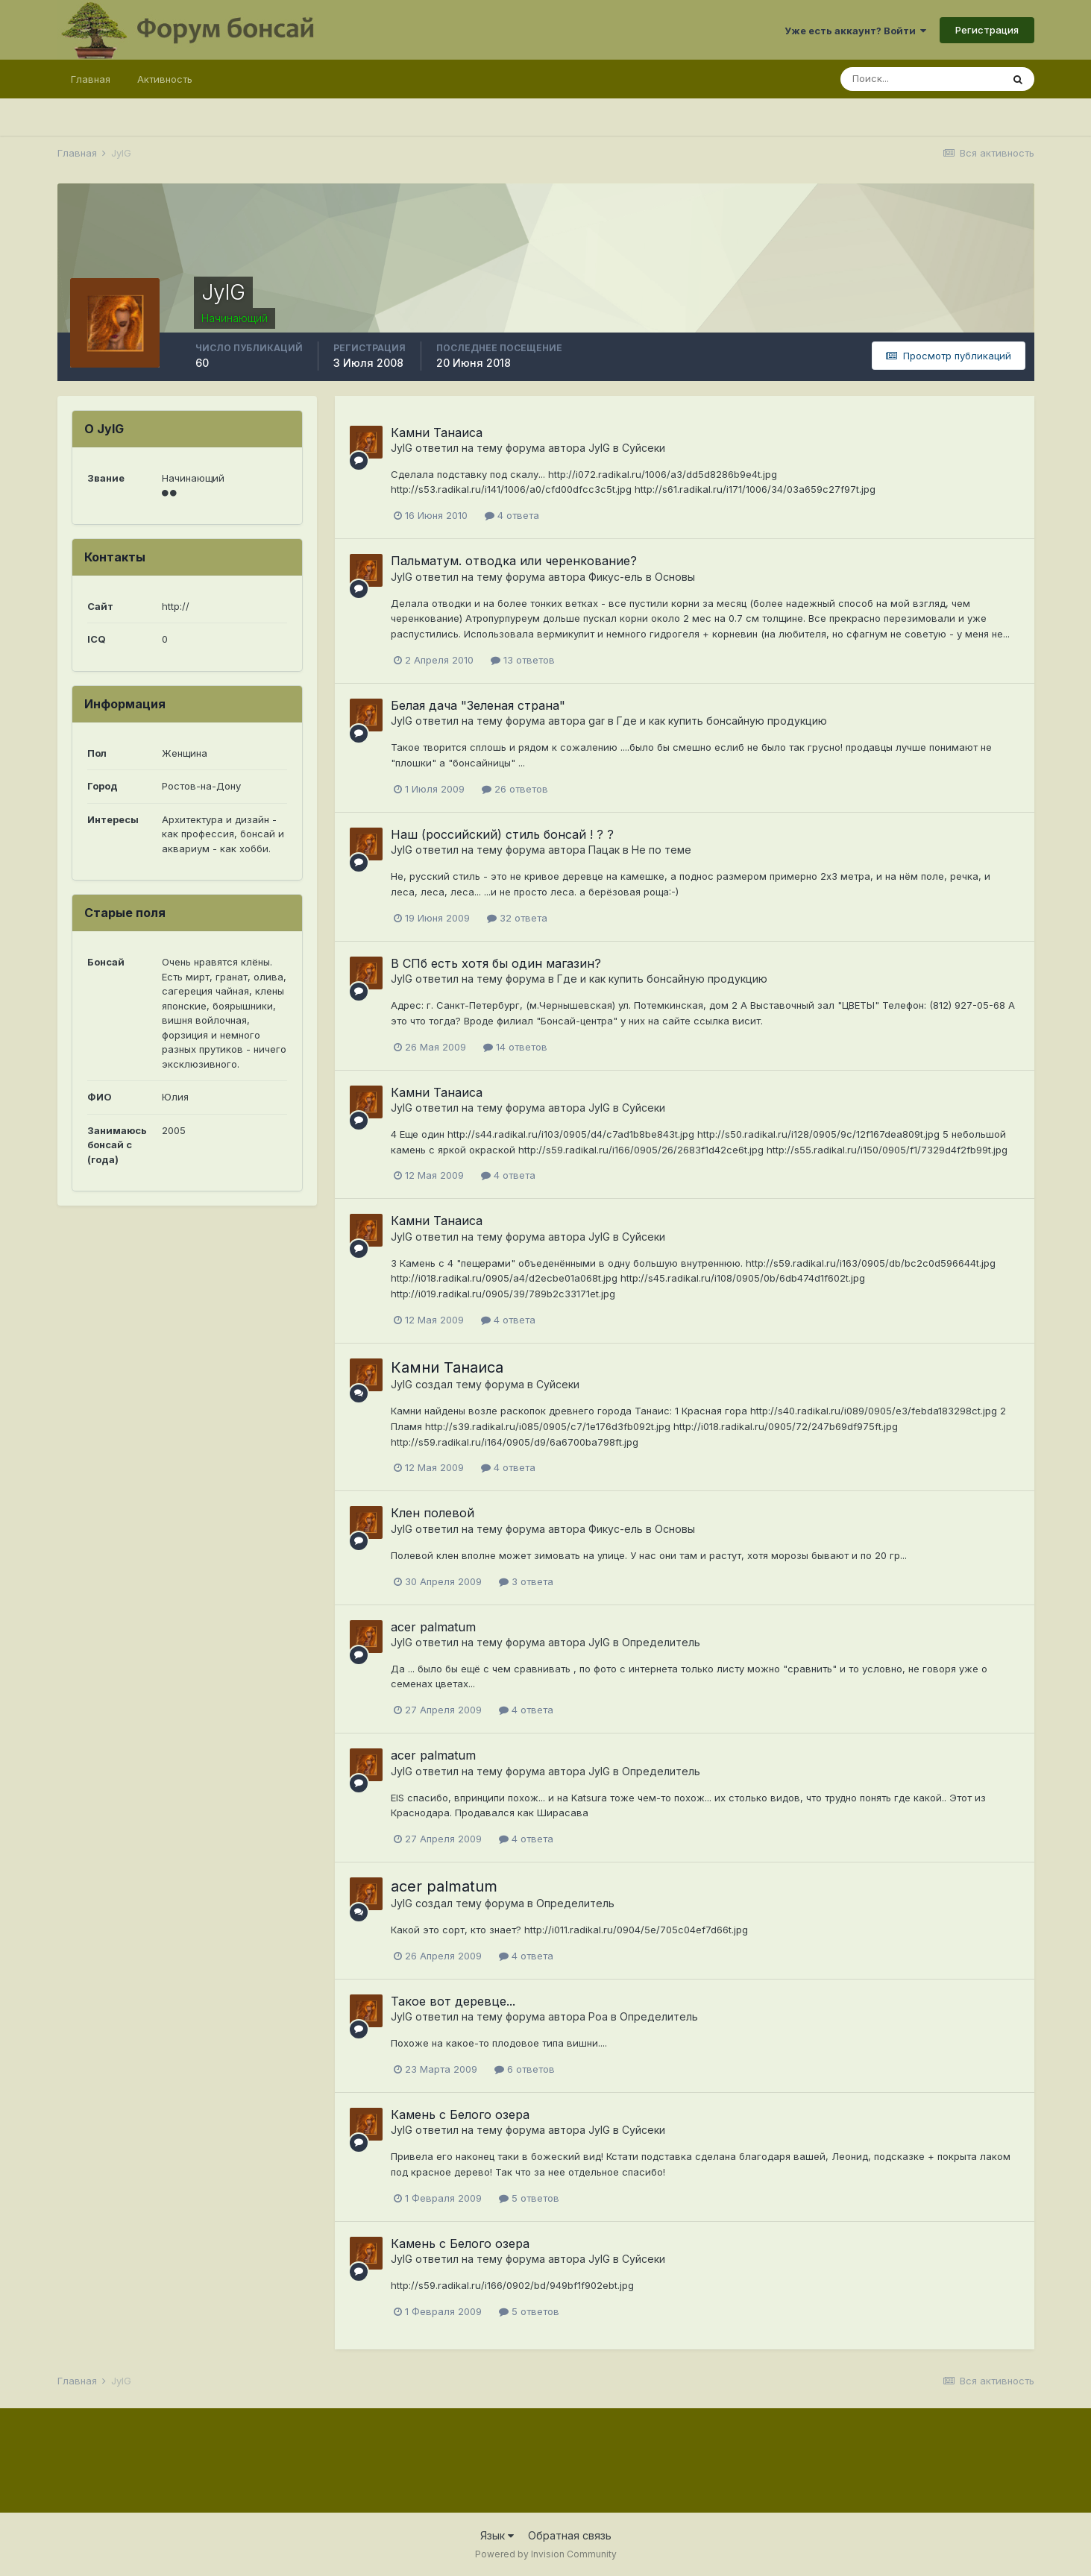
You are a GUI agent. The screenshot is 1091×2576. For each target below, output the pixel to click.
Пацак (604, 849)
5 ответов (529, 2198)
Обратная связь (569, 2535)
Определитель (661, 1642)
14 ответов (515, 1047)
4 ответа (512, 515)
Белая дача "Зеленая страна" (478, 705)
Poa (598, 2016)
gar (596, 720)
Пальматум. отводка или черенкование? (514, 560)
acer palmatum (433, 1626)
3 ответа (526, 1581)
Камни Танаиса (436, 432)
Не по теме (661, 849)
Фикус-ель (615, 576)
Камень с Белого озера (460, 2114)
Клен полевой (432, 1512)
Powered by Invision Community (546, 2554)
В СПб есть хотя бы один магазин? (496, 963)
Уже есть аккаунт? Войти (855, 31)
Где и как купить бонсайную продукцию (722, 720)
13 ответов (523, 660)
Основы (675, 576)
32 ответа (517, 918)
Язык (497, 2535)
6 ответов (524, 2069)
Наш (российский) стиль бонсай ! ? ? (502, 834)
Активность (164, 79)
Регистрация (987, 30)
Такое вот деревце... (453, 2001)
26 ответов (515, 789)
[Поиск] (921, 79)
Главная (90, 79)
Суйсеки (643, 447)
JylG (401, 447)
